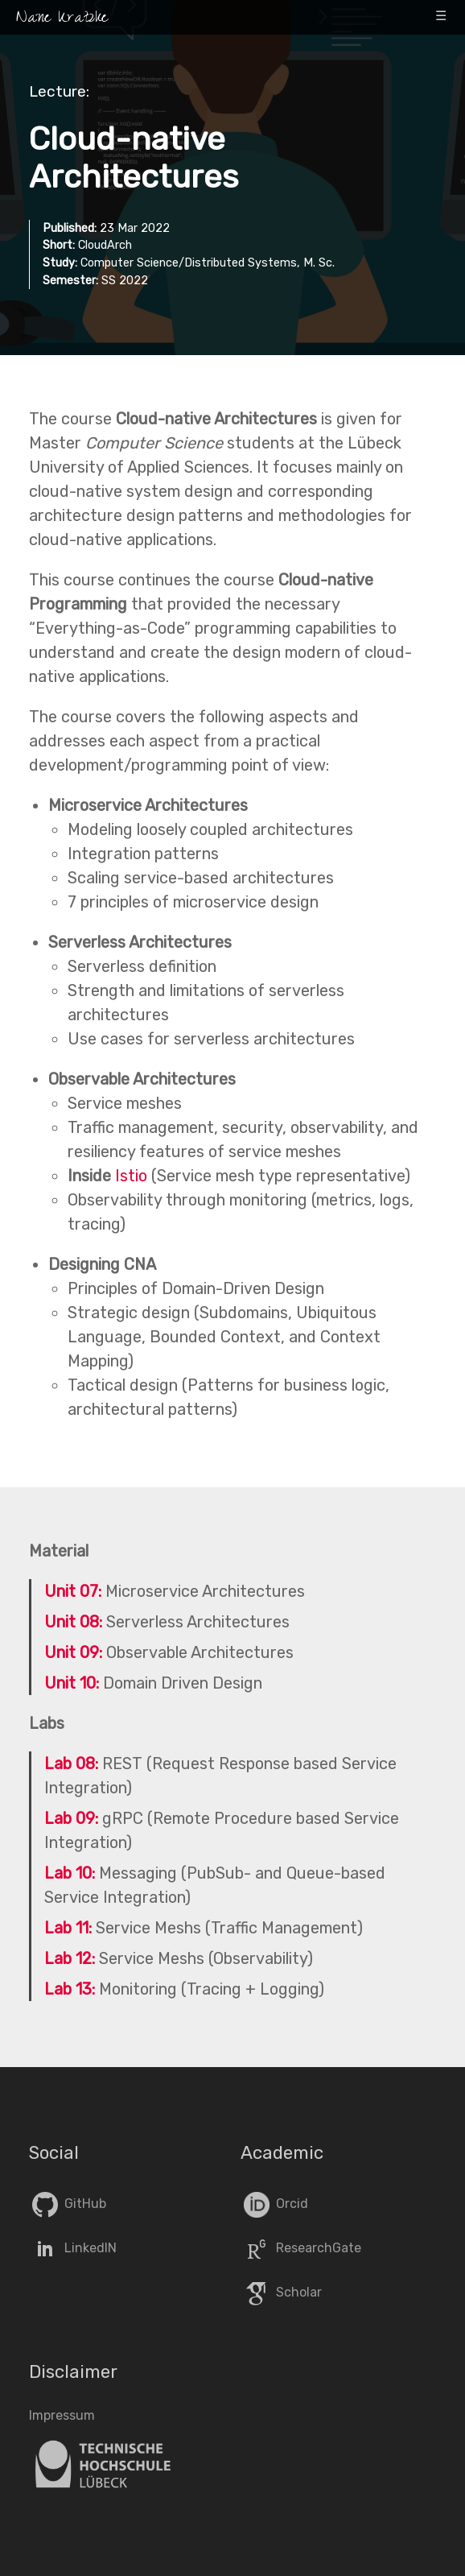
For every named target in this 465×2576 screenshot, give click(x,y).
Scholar (281, 2292)
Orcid (274, 2203)
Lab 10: (69, 1873)
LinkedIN (73, 2248)
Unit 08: (73, 1621)
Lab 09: (71, 1818)
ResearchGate (301, 2248)
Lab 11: (68, 1927)
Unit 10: (71, 1683)
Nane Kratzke (62, 19)
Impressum (62, 2415)
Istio (131, 1175)
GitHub (67, 2203)
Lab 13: (69, 1989)
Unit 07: (72, 1591)
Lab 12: (69, 1958)
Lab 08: (71, 1763)
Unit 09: (73, 1652)
